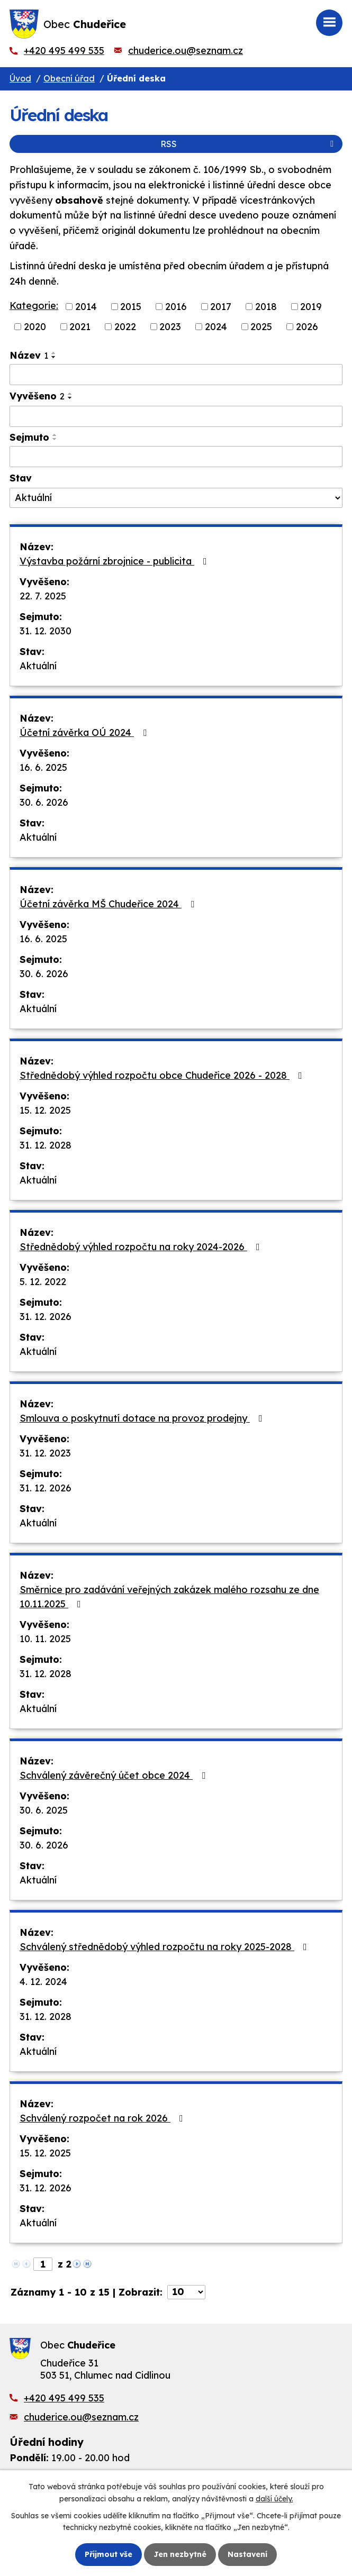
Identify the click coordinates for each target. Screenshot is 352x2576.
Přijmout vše (108, 2554)
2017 (220, 307)
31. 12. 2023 (45, 1453)
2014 (86, 307)
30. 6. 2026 (44, 802)
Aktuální (38, 666)
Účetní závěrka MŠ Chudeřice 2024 (109, 904)
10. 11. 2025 (45, 1639)
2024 (216, 327)
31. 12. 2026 (45, 1316)
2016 (176, 307)
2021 (80, 327)
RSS (248, 144)
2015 (130, 307)
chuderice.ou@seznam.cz (185, 50)
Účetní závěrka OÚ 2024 (85, 732)
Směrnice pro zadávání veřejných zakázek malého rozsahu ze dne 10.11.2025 (169, 1596)
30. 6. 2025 (44, 1810)
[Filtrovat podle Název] (176, 374)
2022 (125, 327)
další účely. (274, 2498)
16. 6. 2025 (43, 767)
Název (29, 355)
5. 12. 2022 (43, 1282)
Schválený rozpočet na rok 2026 (103, 2118)
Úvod (20, 78)
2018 (266, 307)
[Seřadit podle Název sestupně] (54, 357)
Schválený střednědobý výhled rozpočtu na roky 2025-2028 (165, 1947)
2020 (35, 327)
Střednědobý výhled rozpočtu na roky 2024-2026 (142, 1247)
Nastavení (247, 2554)
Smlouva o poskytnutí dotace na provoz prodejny (143, 1418)
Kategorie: (34, 305)
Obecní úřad (69, 78)
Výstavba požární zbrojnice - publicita (115, 561)
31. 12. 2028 (45, 1145)
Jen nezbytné (180, 2554)
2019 (311, 307)
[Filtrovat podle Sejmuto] (176, 456)
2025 (261, 327)
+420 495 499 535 (64, 50)
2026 (307, 327)
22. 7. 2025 (43, 596)
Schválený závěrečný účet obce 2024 (115, 1775)
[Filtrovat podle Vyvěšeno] (176, 416)
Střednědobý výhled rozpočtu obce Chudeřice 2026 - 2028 (163, 1075)
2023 (170, 327)
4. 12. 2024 (43, 1982)
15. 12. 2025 (45, 1110)
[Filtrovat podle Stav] (176, 498)
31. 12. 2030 (45, 631)
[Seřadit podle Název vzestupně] (54, 353)
